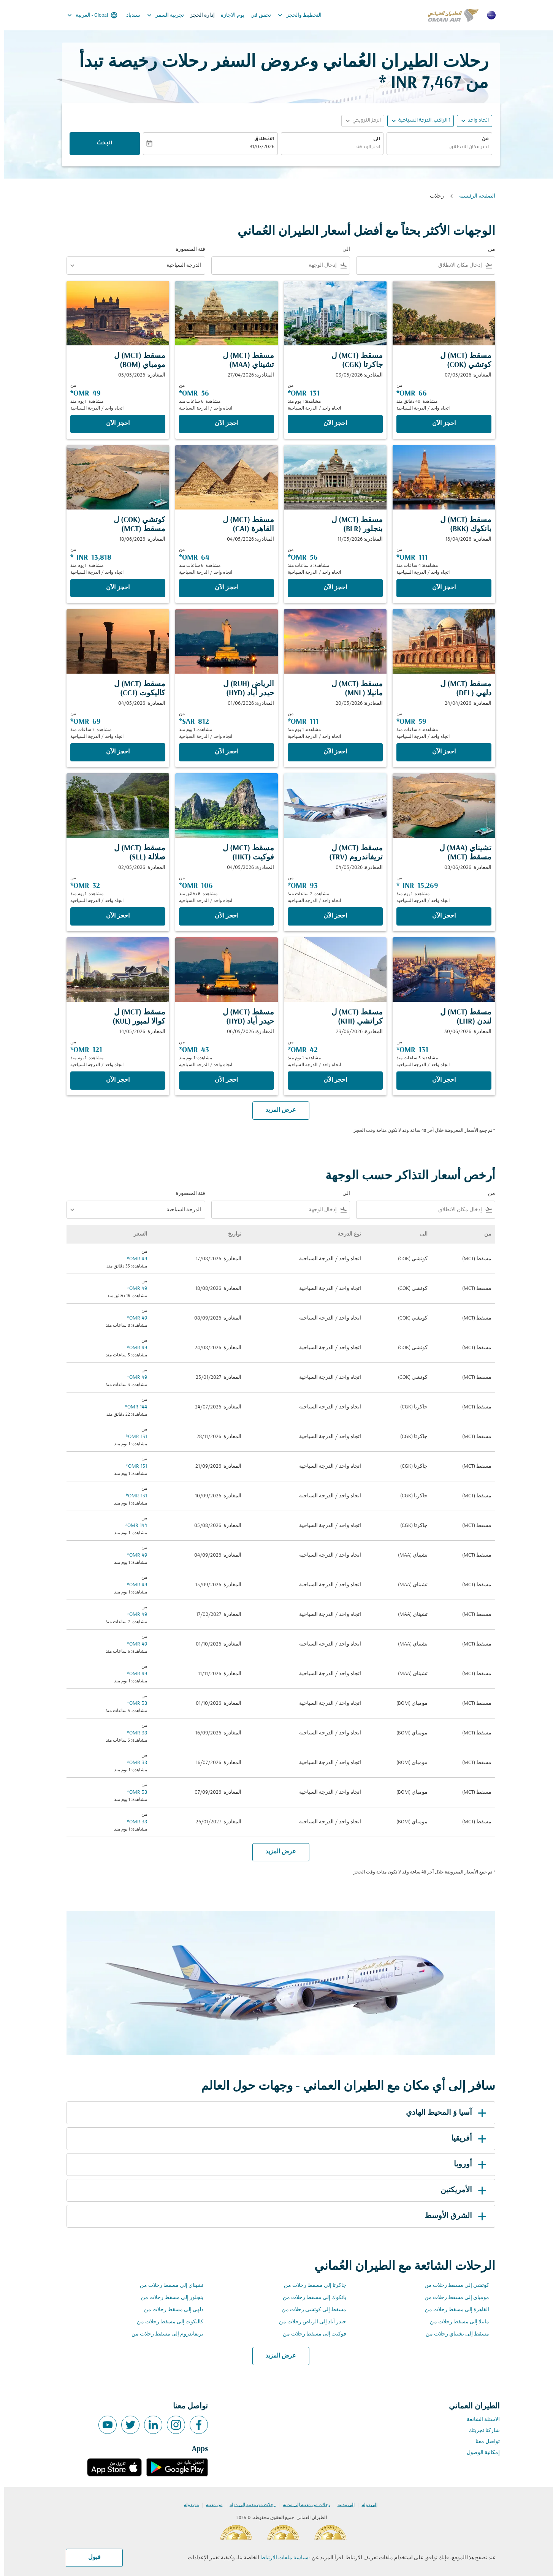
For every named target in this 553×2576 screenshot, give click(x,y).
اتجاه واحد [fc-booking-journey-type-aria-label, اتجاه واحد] (474, 120)
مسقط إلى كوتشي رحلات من (309, 2310)
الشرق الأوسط (452, 2216)
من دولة (187, 2505)
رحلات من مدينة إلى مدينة (302, 2505)
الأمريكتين (460, 2190)
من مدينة (210, 2505)
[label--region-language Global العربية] (87, 15)
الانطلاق (260, 139)
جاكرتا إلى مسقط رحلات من (311, 2285)
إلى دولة (365, 2505)
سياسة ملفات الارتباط (280, 2558)
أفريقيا (466, 2139)
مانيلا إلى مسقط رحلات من (455, 2322)
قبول (90, 2557)
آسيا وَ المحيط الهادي (443, 2113)
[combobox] (435, 148)
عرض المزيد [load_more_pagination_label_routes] (276, 2356)
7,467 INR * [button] (416, 83)
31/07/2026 (258, 147)
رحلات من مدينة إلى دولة (248, 2505)
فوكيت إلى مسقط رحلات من (310, 2334)
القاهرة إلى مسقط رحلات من (453, 2310)
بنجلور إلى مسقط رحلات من (168, 2298)
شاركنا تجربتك (480, 2431)
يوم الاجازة (228, 15)
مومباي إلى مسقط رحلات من (452, 2298)
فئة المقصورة (186, 249)
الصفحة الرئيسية (473, 196)
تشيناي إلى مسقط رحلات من (167, 2285)
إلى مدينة (341, 2505)
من (481, 139)
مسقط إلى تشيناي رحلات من (453, 2334)
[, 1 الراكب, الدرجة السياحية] (420, 121)
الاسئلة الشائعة (479, 2420)
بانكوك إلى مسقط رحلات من (310, 2298)
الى (372, 139)
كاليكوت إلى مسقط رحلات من (166, 2322)
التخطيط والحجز (293, 15)
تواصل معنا (483, 2442)
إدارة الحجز (198, 15)
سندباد (129, 15)
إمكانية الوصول (479, 2453)
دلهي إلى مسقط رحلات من (169, 2310)
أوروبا (467, 2165)
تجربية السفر (159, 15)
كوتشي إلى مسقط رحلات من (452, 2285)
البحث (100, 144)
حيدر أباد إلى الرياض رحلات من (308, 2322)
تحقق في (256, 15)
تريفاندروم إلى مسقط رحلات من (163, 2334)
